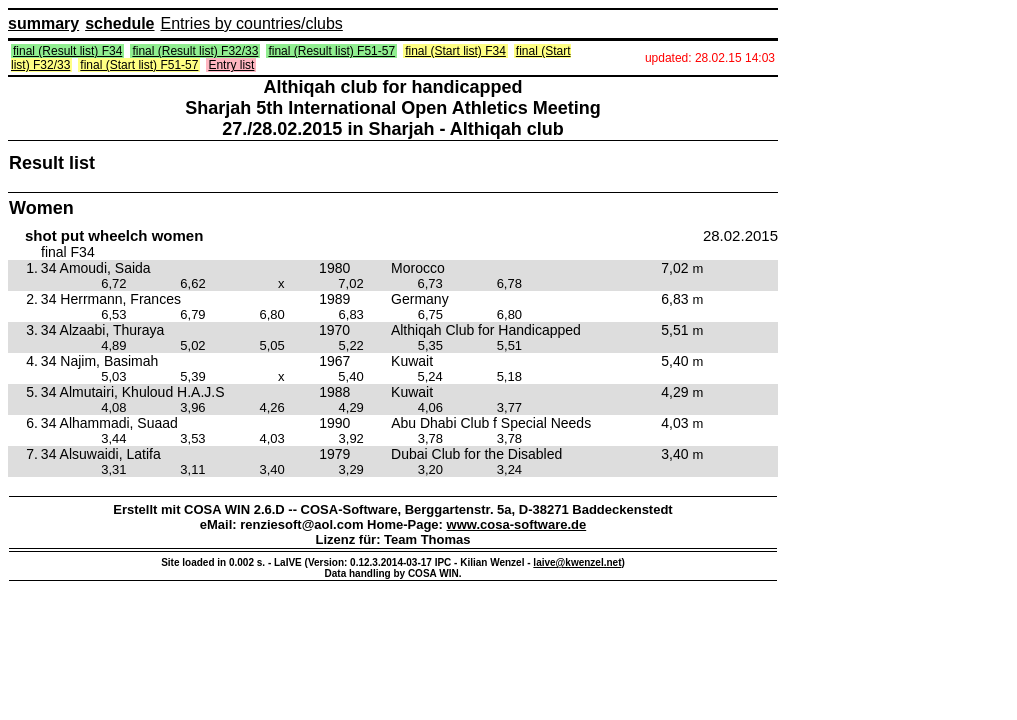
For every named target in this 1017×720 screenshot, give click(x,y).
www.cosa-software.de (517, 524)
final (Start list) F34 (455, 51)
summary (43, 23)
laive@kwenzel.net (577, 562)
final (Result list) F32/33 (195, 51)
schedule (119, 23)
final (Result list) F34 (67, 51)
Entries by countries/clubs (252, 23)
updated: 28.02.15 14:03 (710, 58)
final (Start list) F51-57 (139, 65)
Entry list (231, 65)
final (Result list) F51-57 (331, 51)
